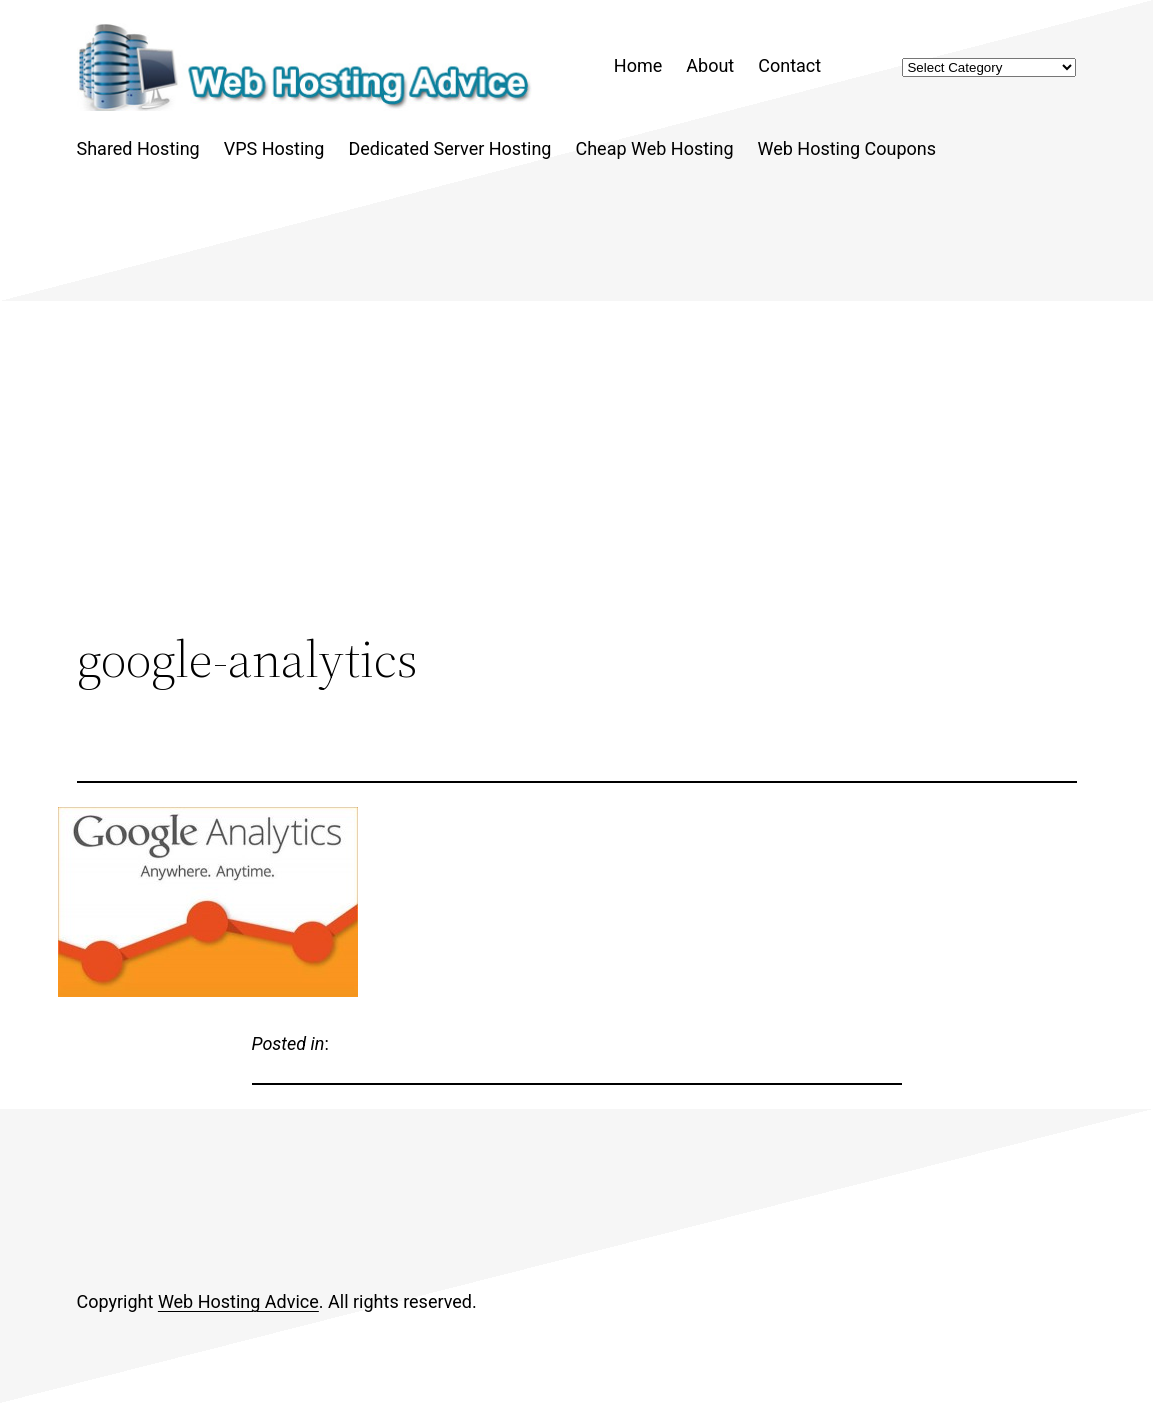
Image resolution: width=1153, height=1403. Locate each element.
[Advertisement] (577, 465)
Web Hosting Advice (238, 1301)
